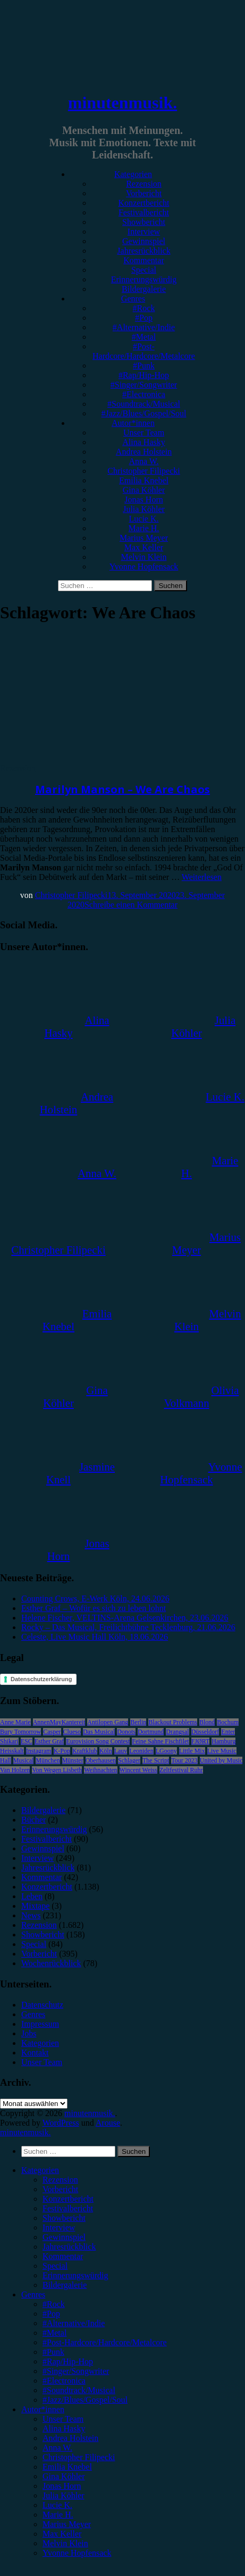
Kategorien (133, 174)
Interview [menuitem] (59, 2227)
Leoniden (141, 1751)
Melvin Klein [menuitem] (65, 2543)
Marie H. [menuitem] (58, 2514)
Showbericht (143, 221)
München (48, 1760)
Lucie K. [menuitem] (57, 2505)
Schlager (129, 1760)
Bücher (33, 1819)
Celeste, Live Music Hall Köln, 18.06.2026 (94, 1636)
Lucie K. (144, 518)
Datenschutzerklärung (41, 1679)
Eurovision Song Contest (98, 1741)
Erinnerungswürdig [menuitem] (75, 2275)
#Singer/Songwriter (144, 384)
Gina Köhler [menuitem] (64, 2476)
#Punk (144, 365)
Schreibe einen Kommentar (131, 904)
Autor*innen (133, 422)
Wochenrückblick (51, 1963)
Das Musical (99, 1731)
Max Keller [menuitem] (62, 2533)
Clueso (72, 1731)
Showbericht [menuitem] (64, 2217)
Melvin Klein (144, 556)
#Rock (144, 308)
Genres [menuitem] (33, 2294)
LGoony (166, 1751)
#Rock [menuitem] (54, 2304)
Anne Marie (15, 1722)
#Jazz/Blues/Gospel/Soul (144, 413)
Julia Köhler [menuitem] (64, 2495)
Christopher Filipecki (143, 470)
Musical (23, 1760)
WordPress (61, 2122)
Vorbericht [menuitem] (60, 2189)
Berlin (138, 1722)
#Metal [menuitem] (54, 2332)
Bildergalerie (144, 288)
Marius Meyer (144, 537)
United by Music (221, 1760)
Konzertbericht (144, 202)
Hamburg (223, 1741)
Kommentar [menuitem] (63, 2256)
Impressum (40, 2023)
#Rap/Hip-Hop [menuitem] (68, 2361)
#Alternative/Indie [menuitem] (74, 2323)
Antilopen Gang (107, 1722)
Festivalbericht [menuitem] (68, 2208)
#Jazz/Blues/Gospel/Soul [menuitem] (85, 2399)
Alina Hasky (143, 442)
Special (143, 269)
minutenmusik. (122, 102)
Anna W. (144, 461)
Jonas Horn (143, 499)
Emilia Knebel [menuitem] (67, 2466)
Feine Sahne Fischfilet (160, 1741)
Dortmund (151, 1731)
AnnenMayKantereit (59, 1722)
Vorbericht (144, 193)
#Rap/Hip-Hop (144, 375)
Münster (72, 1760)
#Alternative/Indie (144, 327)
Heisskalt (12, 1751)
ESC (26, 1741)
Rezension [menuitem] (60, 2179)
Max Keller (143, 547)
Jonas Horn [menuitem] (62, 2485)
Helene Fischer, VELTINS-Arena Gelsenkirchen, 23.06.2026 (124, 1617)
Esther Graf (49, 1741)
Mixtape (35, 1905)
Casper (52, 1731)
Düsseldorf (205, 1731)
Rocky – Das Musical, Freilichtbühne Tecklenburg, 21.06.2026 (128, 1627)
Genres (133, 298)
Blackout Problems (172, 1722)
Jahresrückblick (143, 250)
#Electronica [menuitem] (64, 2380)
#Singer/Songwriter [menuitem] (76, 2371)
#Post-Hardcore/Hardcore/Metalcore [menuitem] (105, 2342)
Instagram (39, 1751)
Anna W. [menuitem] (57, 2447)
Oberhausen (101, 1760)
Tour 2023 (184, 1760)
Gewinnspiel (143, 241)
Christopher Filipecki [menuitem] (79, 2457)
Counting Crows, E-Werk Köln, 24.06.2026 (95, 1598)
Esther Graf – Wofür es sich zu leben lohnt (93, 1608)
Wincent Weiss (138, 1770)
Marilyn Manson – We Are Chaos (122, 789)
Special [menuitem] (55, 2265)
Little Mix (192, 1751)
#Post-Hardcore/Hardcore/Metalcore (143, 351)
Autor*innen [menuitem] (42, 2409)
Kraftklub (84, 1751)
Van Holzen (15, 1770)
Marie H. (144, 528)
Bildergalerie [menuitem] (65, 2284)
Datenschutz (42, 2004)
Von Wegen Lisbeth (57, 1770)
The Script (155, 1760)
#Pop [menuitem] (51, 2313)
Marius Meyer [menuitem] (67, 2524)
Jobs (28, 2033)
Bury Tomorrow (20, 1731)
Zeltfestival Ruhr (181, 1770)
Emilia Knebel (143, 480)
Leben (32, 1896)
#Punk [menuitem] (53, 2351)
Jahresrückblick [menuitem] (69, 2246)
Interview (144, 231)
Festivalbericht (144, 212)
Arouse (108, 2122)
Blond (207, 1722)
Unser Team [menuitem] (63, 2418)
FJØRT (200, 1741)
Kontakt (35, 2052)
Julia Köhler (144, 509)
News (30, 1915)
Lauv (121, 1751)
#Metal (144, 336)
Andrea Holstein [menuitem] (70, 2438)
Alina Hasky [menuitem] (64, 2428)
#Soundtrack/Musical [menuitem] (79, 2390)
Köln (105, 1751)
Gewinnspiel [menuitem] (64, 2237)
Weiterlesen (202, 877)
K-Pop (62, 1751)
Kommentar (143, 260)
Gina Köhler (144, 489)
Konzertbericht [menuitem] (68, 2198)
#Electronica (143, 394)
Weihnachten (100, 1770)
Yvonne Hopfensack (143, 566)
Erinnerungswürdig (144, 279)
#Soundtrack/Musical (143, 403)
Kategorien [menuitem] (40, 2170)
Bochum (228, 1722)
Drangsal (177, 1731)
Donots (126, 1731)
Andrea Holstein (144, 451)
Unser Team (143, 432)
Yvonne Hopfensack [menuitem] (77, 2552)
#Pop (144, 317)
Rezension (144, 183)
